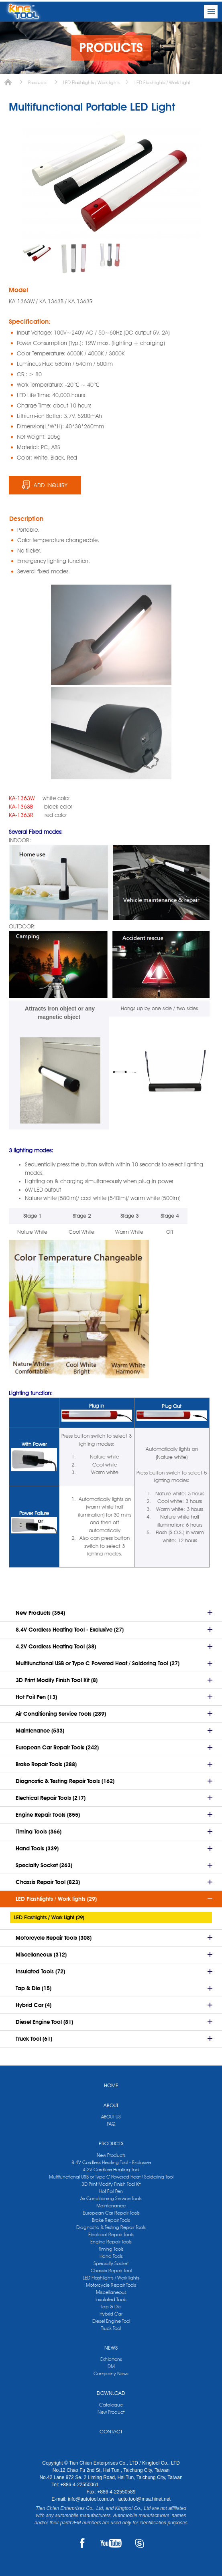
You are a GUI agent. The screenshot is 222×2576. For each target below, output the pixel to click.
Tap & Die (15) (33, 1988)
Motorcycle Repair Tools (111, 2285)
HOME (111, 2085)
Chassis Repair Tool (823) (48, 1882)
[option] (37, 252)
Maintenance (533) (40, 1730)
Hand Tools (111, 2256)
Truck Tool (111, 2328)
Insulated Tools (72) (40, 1971)
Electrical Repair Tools (111, 2234)
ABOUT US (111, 2117)
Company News (111, 2373)
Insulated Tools (111, 2299)
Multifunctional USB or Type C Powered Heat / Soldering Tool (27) (97, 1663)
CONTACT (111, 2431)
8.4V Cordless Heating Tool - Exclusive (111, 2162)
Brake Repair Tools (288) (46, 1764)
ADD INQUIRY (51, 485)
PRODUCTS (111, 2143)
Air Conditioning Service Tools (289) (61, 1714)
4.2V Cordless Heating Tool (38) (56, 1646)
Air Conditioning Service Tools (111, 2198)
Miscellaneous (111, 2292)
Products (37, 82)
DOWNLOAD (111, 2393)
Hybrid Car (111, 2314)
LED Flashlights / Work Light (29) (49, 1917)
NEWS (111, 2347)
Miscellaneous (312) (41, 1954)
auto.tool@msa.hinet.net (144, 2499)
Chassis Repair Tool (111, 2270)
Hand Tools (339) (37, 1848)
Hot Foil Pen (111, 2191)
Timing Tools (111, 2249)
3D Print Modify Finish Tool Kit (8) (57, 1680)
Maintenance (111, 2206)
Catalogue (111, 2405)
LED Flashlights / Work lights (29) (56, 1899)
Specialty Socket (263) (44, 1865)
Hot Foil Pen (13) (36, 1697)
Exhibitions (111, 2359)
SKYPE (139, 2543)
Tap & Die (111, 2307)
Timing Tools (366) (38, 1831)
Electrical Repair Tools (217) (51, 1798)
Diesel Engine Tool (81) (44, 2022)
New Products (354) (40, 1613)
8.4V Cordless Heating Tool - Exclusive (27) (70, 1629)
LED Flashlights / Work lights (91, 82)
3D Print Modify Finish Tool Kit (111, 2184)
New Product (111, 2412)
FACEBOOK (82, 2543)
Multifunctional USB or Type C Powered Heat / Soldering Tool (111, 2177)
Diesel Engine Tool (111, 2321)
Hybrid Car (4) (33, 2005)
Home (8, 82)
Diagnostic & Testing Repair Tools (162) (65, 1781)
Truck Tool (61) (34, 2038)
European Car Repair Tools (111, 2213)
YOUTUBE (111, 2543)
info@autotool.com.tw (92, 2499)
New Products (111, 2155)
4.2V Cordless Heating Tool (111, 2170)
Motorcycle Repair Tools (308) (54, 1938)
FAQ (111, 2124)
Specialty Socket (111, 2263)
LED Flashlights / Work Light (162, 82)
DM (111, 2366)
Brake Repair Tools (111, 2220)
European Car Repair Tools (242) (57, 1747)
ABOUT (111, 2105)
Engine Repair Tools (111, 2242)
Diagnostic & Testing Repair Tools (111, 2227)
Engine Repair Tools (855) (48, 1814)
